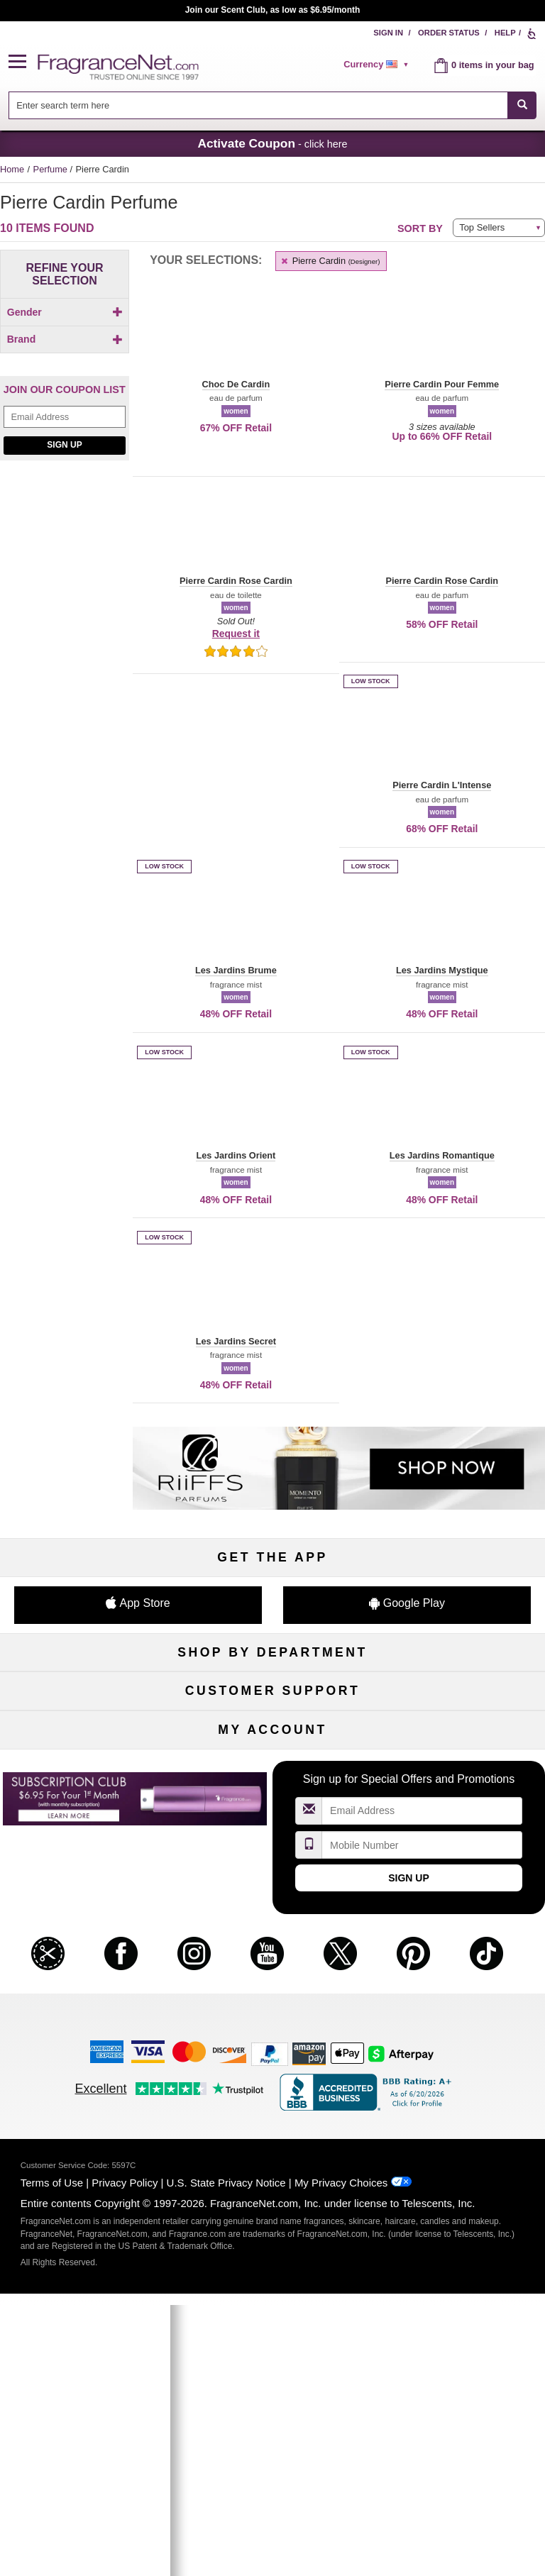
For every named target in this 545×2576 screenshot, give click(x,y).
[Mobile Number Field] (422, 2285)
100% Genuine (272, 1999)
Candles (459, 1743)
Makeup (458, 1719)
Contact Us (87, 1952)
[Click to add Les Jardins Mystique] (62, 542)
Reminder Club (272, 2161)
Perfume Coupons (458, 1975)
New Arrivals (458, 1766)
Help (505, 32)
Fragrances (86, 1696)
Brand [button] (65, 363)
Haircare (86, 1766)
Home (12, 169)
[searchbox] (258, 105)
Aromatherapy (272, 1766)
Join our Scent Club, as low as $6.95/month (272, 10)
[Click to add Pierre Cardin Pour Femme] (62, 660)
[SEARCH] (521, 105)
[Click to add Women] (65, 337)
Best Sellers (272, 1790)
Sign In (388, 32)
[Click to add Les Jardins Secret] (62, 598)
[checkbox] (65, 337)
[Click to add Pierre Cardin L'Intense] (62, 638)
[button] (23, 62)
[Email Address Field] (65, 737)
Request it (236, 633)
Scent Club (272, 1836)
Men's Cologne (86, 1743)
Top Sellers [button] (482, 227)
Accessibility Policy (86, 2022)
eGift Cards (86, 1999)
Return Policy (272, 1929)
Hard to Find (459, 1813)
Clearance (273, 1813)
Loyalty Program (86, 1813)
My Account (86, 2137)
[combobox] (273, 105)
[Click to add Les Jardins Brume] (62, 523)
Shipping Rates (273, 1975)
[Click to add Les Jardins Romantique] (62, 580)
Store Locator (273, 2022)
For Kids (458, 1696)
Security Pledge (272, 1952)
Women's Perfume (86, 1719)
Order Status (449, 32)
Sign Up (64, 765)
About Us (86, 1975)
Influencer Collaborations (86, 2046)
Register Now (86, 2161)
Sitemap (459, 1952)
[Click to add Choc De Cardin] (62, 488)
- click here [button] (272, 143)
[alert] (378, 64)
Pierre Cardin (330, 260)
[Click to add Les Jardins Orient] (62, 561)
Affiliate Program (458, 1929)
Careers (458, 1999)
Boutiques (86, 1790)
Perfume (51, 169)
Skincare (272, 1743)
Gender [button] (65, 312)
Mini (458, 1790)
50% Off (272, 1696)
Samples (272, 1719)
